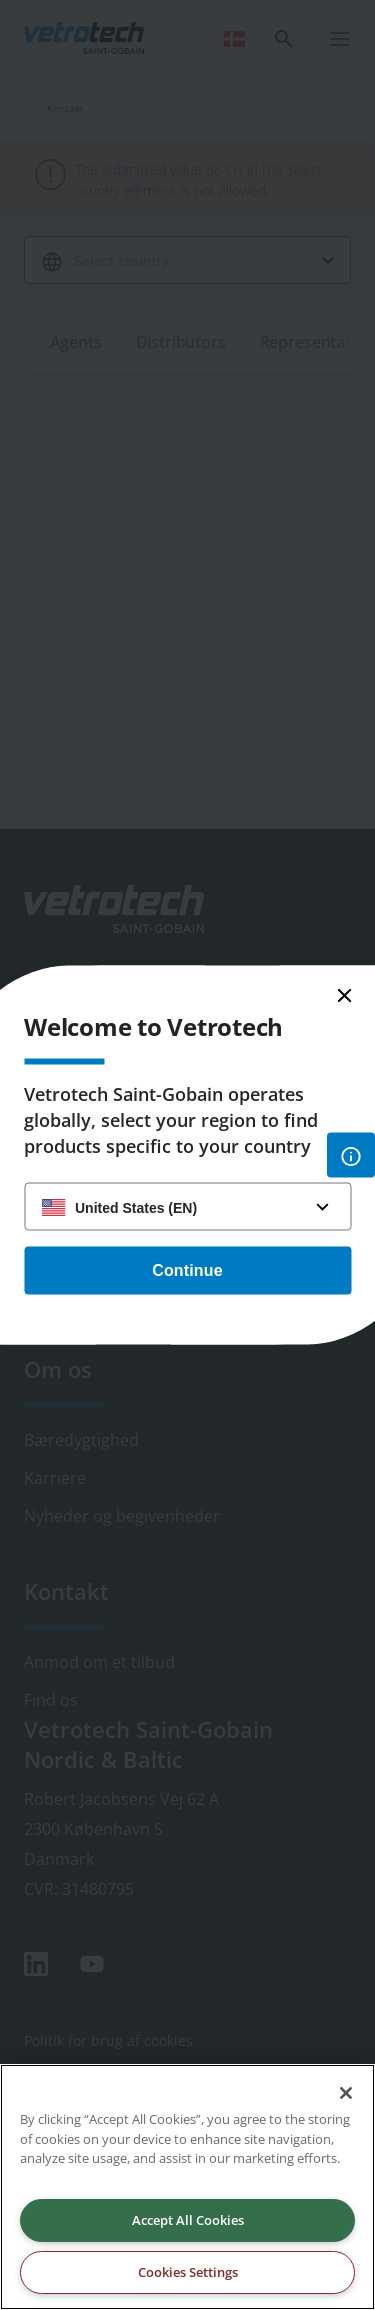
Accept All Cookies (188, 2220)
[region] (187, 2187)
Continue (187, 1270)
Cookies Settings (188, 2272)
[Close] (346, 2093)
